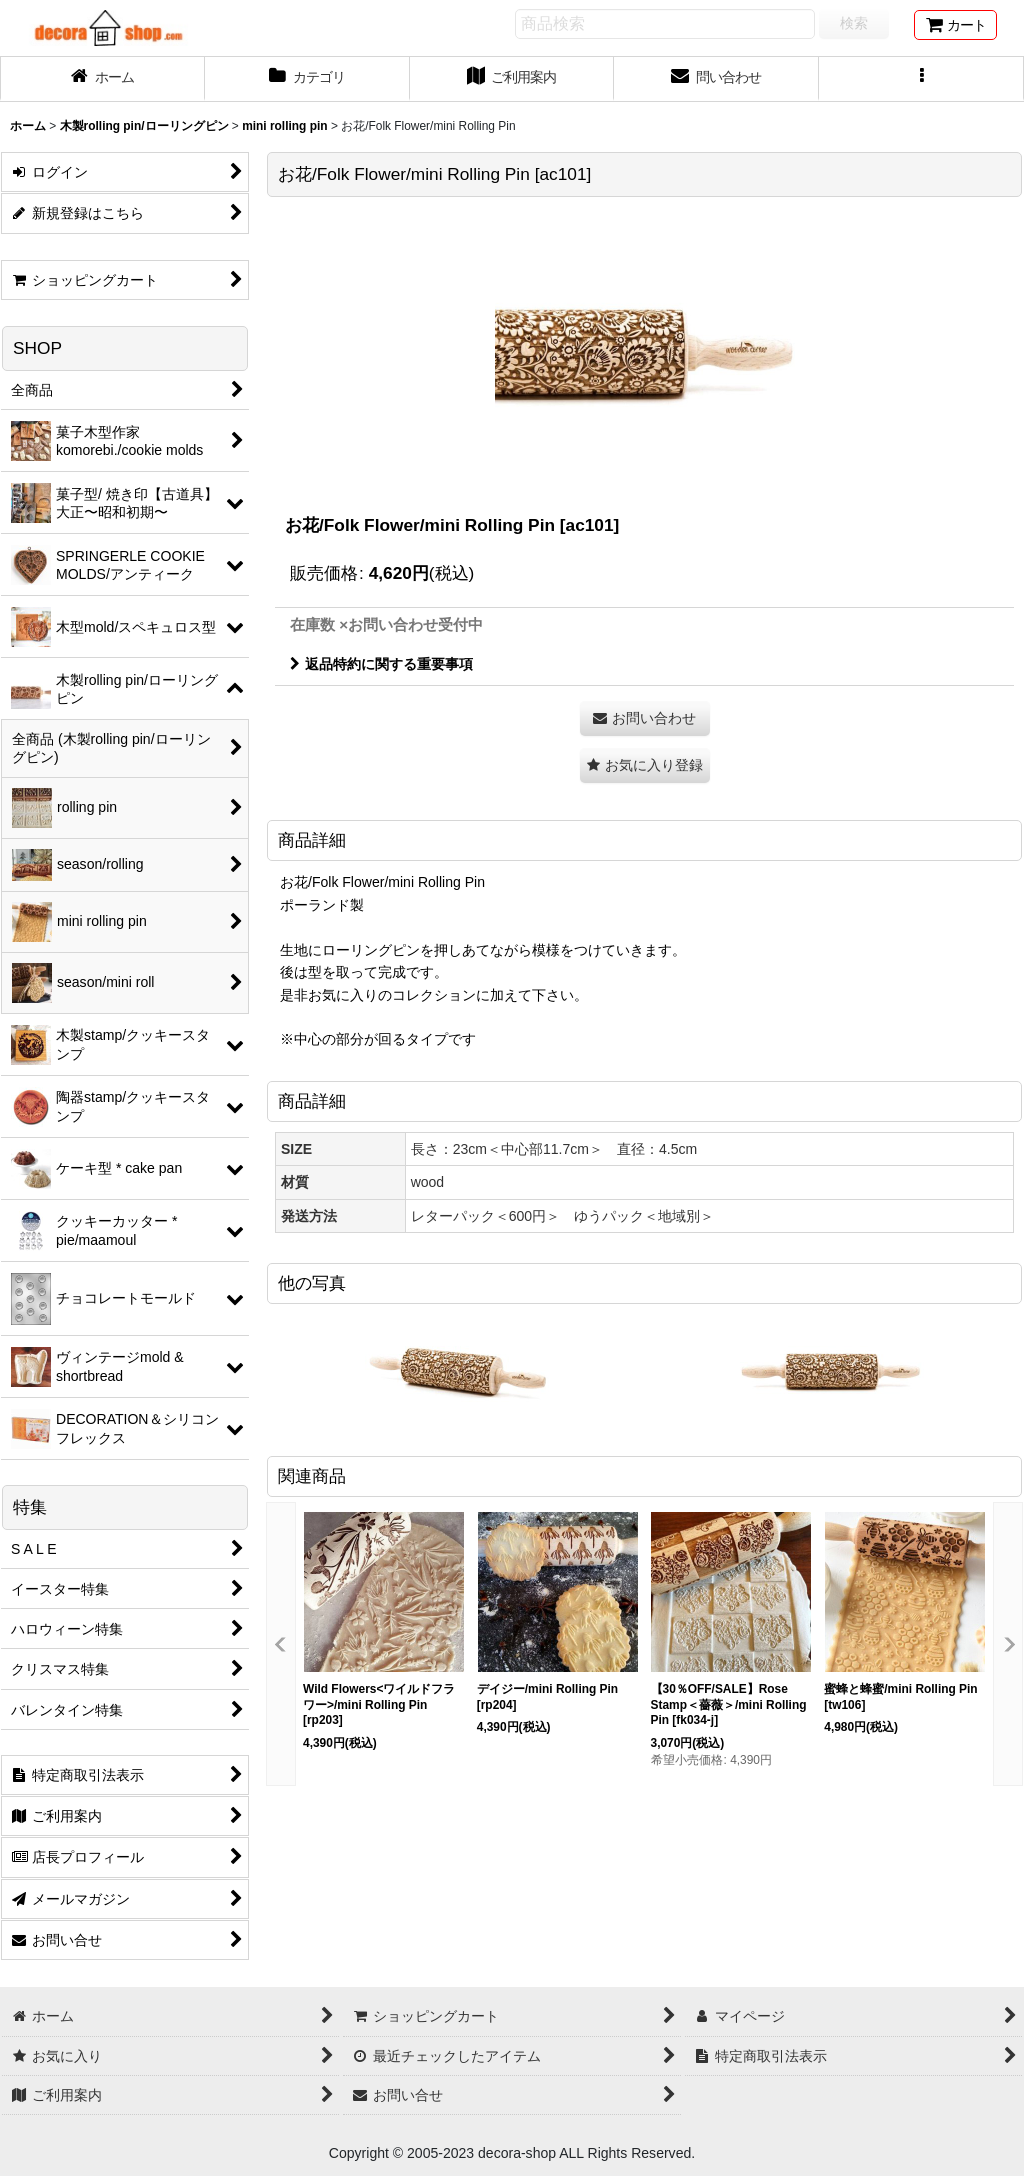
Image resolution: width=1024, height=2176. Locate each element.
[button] (921, 79)
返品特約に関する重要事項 (381, 664)
